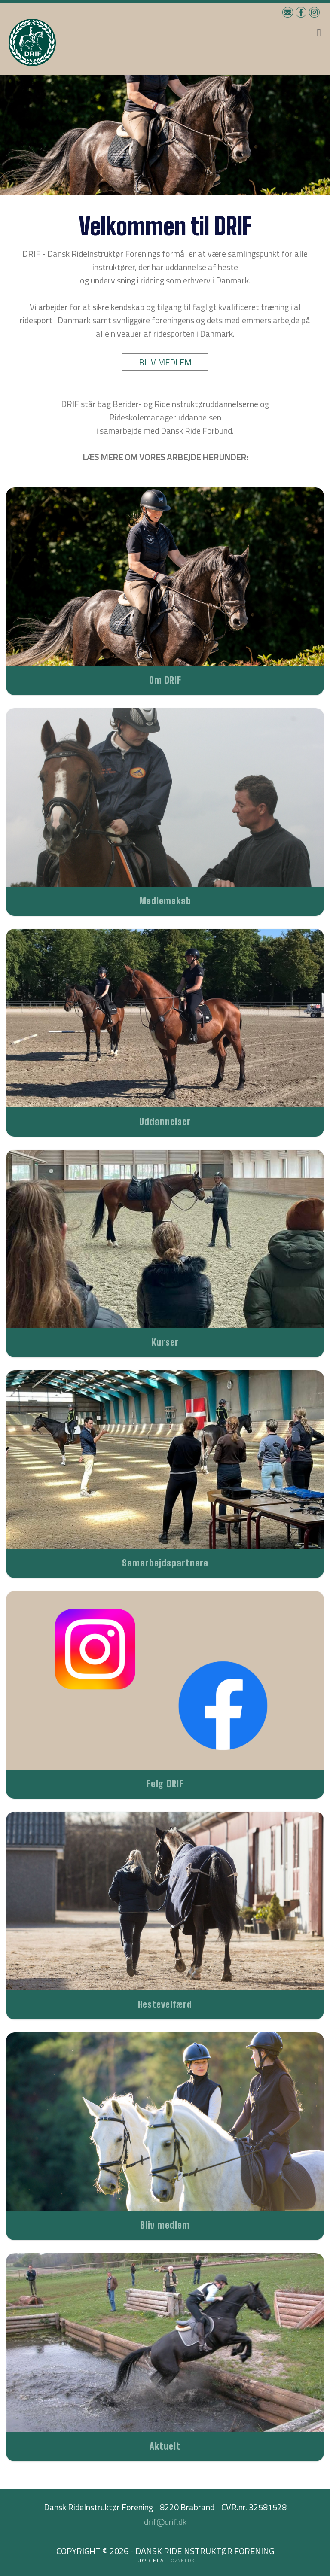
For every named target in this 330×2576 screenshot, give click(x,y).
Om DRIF (165, 680)
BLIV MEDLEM (165, 362)
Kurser (165, 1342)
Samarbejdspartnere (165, 1562)
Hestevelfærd (165, 2004)
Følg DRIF (165, 1783)
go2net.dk (180, 2560)
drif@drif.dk (165, 2521)
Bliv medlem (165, 2225)
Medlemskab (165, 900)
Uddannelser (165, 1121)
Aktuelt (165, 2446)
